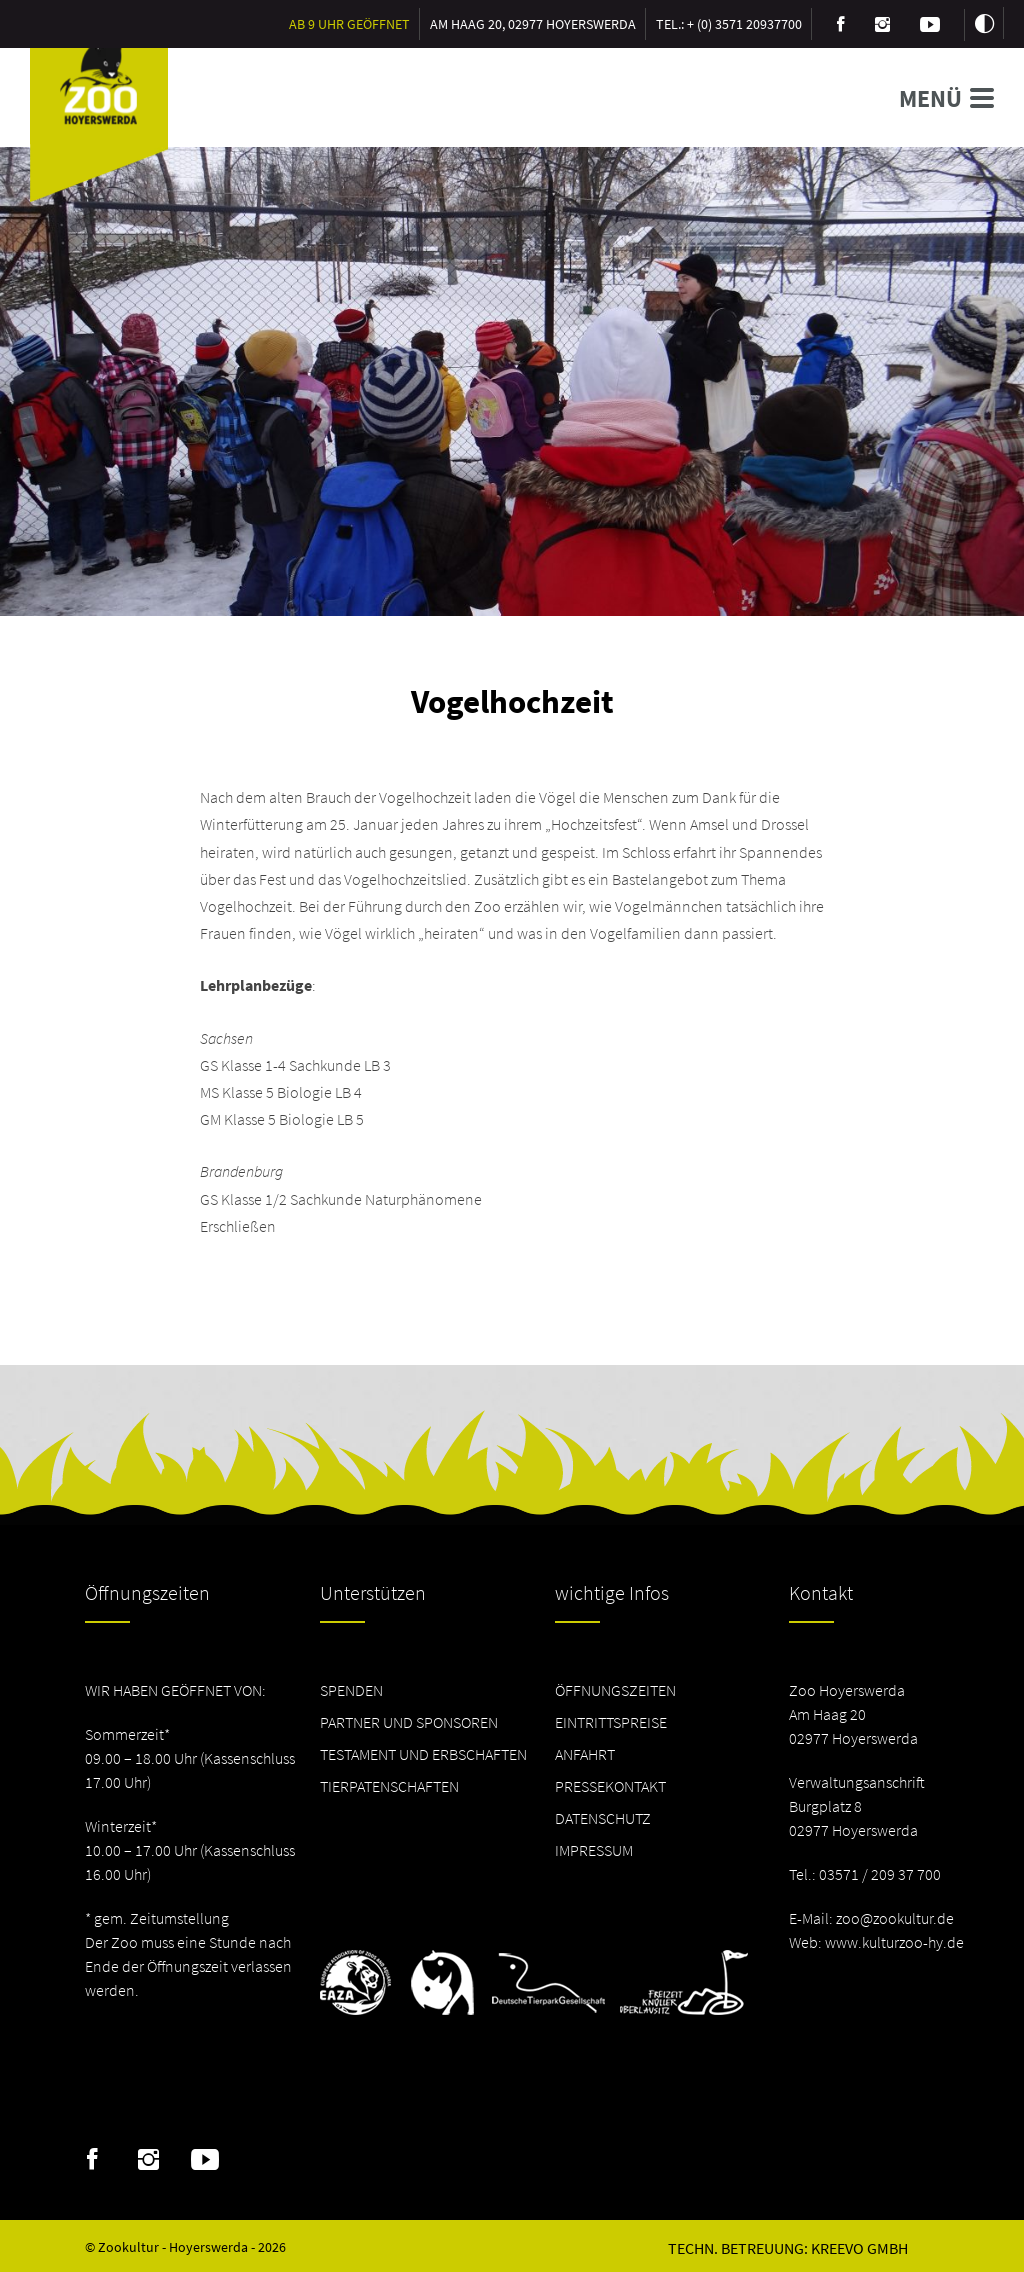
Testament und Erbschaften (423, 1754)
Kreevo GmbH (859, 2248)
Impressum (594, 1850)
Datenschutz (603, 1818)
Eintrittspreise (611, 1722)
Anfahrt (585, 1754)
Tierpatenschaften (389, 1786)
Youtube (205, 2160)
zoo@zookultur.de (895, 1918)
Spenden (351, 1690)
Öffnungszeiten (615, 1690)
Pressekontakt (610, 1786)
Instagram (148, 2160)
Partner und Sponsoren (409, 1722)
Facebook (92, 2160)
